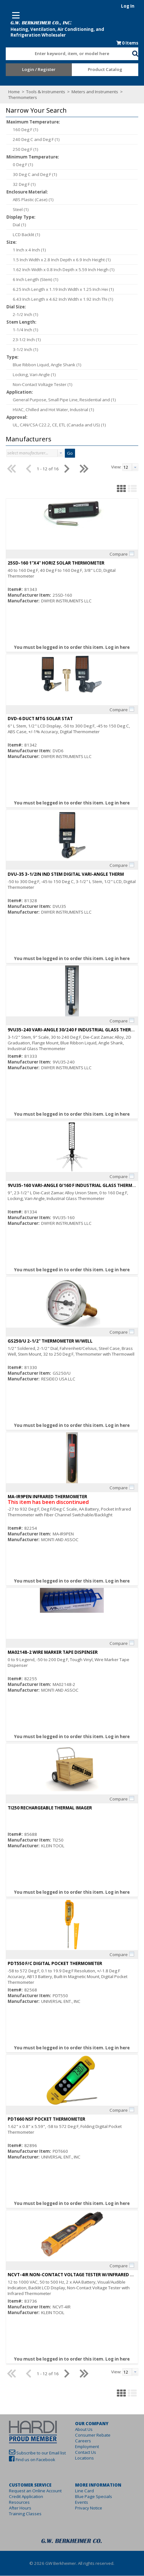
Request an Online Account (31, 2491)
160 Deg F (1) (21, 130)
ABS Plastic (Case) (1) (29, 200)
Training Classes (21, 2514)
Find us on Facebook (31, 2460)
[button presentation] (56, 453)
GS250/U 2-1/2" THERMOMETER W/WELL (46, 1341)
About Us (84, 2429)
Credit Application (22, 2497)
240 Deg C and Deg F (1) (32, 140)
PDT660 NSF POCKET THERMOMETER (42, 2119)
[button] (139, 53)
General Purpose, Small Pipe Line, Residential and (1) (60, 400)
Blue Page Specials (93, 2497)
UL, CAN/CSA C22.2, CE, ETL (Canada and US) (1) (55, 425)
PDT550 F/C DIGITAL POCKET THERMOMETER (51, 1964)
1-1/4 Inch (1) (21, 330)
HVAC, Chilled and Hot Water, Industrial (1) (49, 410)
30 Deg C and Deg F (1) (31, 175)
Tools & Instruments (42, 92)
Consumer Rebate (93, 2435)
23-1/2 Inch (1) (23, 340)
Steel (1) (17, 210)
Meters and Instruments (91, 92)
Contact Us (85, 2452)
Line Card (84, 2491)
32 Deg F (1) (20, 184)
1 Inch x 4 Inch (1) (25, 250)
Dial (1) (15, 225)
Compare (123, 554)
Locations (84, 2458)
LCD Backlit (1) (22, 235)
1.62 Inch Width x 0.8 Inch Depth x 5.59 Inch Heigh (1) (59, 270)
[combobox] (69, 52)
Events (81, 2502)
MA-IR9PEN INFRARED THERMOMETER (43, 1497)
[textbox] (65, 54)
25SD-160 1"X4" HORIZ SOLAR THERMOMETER (52, 563)
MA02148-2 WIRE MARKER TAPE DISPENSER (49, 1652)
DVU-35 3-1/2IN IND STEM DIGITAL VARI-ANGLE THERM (62, 874)
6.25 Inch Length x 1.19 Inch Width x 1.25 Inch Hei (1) (59, 289)
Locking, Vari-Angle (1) (30, 375)
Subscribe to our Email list (37, 2453)
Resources (15, 2502)
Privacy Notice (88, 2508)
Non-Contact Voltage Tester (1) (38, 385)
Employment (87, 2447)
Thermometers (19, 98)
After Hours (16, 2508)
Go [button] (66, 453)
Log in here (118, 647)
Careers (83, 2441)
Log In (132, 6)
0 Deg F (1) (19, 165)
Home (10, 92)
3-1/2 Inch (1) (21, 350)
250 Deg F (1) (21, 149)
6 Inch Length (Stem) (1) (31, 280)
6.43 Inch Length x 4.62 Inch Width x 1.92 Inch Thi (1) (59, 299)
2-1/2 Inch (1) (21, 315)
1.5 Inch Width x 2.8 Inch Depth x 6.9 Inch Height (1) (58, 260)
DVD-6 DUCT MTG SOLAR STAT (36, 719)
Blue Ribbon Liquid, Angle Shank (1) (43, 365)
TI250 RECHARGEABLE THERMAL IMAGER (46, 1808)
